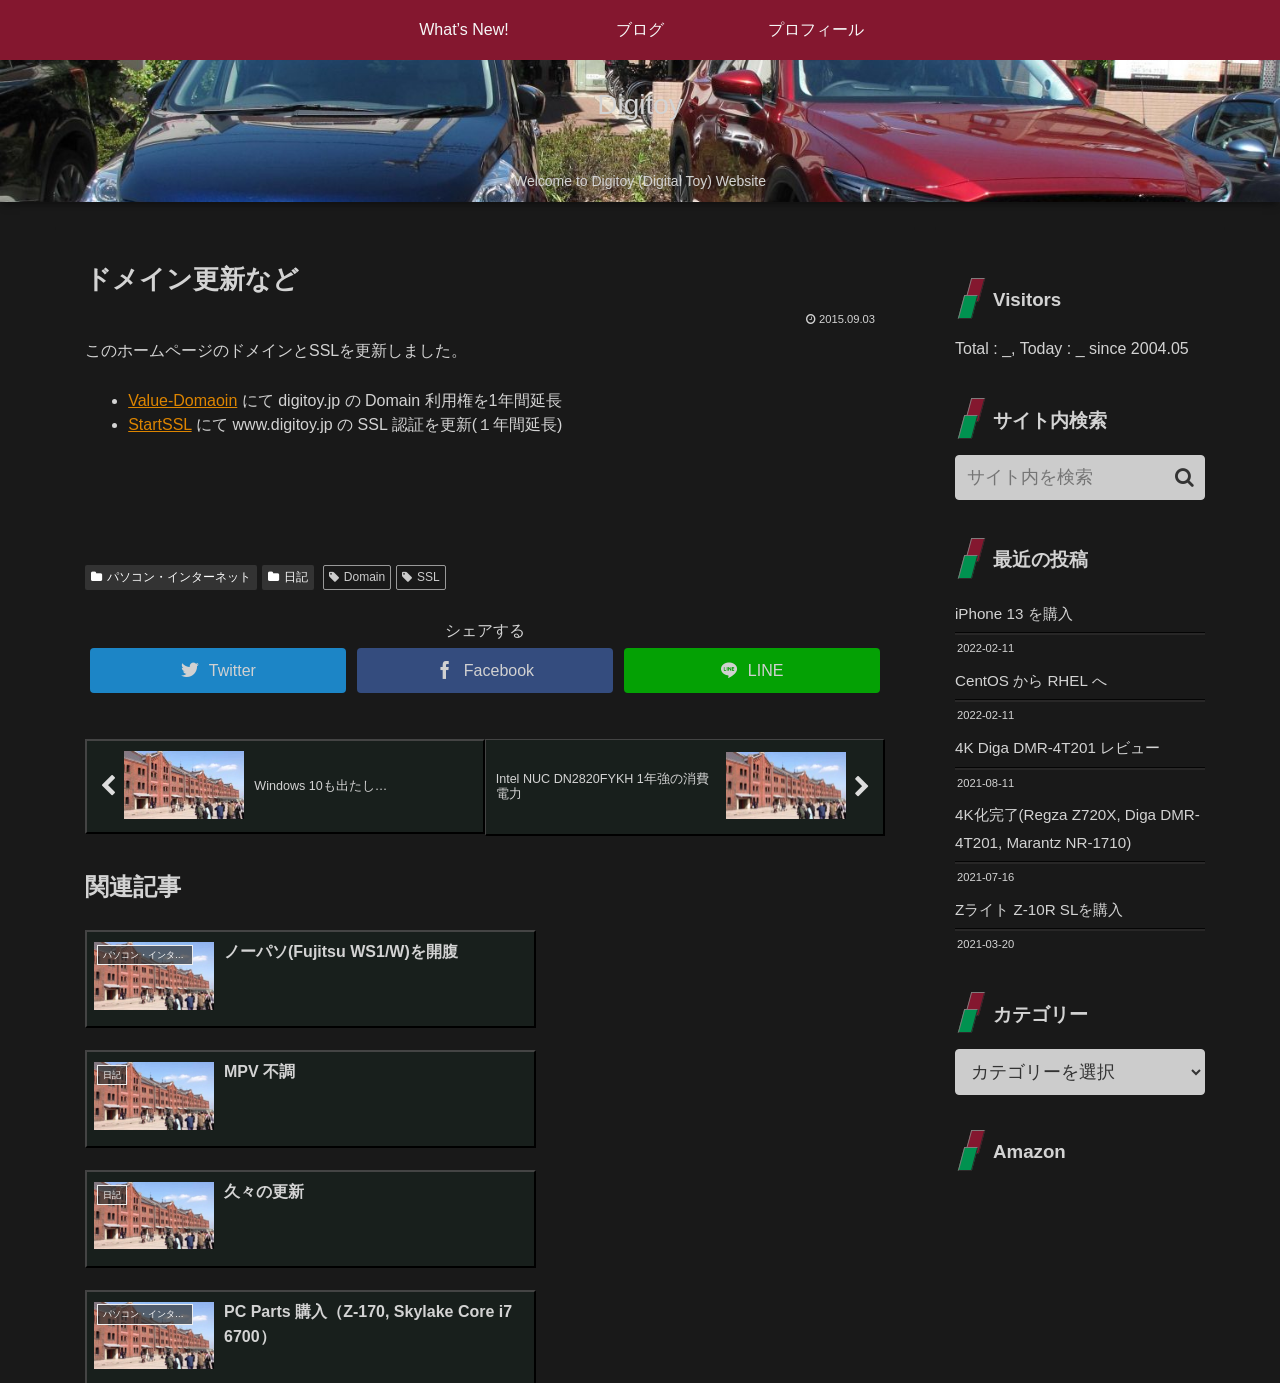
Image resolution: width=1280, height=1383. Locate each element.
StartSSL (159, 424)
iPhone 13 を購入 (1017, 613)
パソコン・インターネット (171, 577)
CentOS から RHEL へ (1035, 682)
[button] (1184, 477)
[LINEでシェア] (752, 670)
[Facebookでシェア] (485, 670)
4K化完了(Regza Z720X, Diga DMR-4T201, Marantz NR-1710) (1069, 834)
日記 (288, 577)
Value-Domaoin (182, 400)
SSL (420, 577)
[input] (1080, 477)
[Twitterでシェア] (218, 670)
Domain (357, 577)
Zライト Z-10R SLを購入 (1044, 916)
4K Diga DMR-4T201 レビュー (1063, 750)
